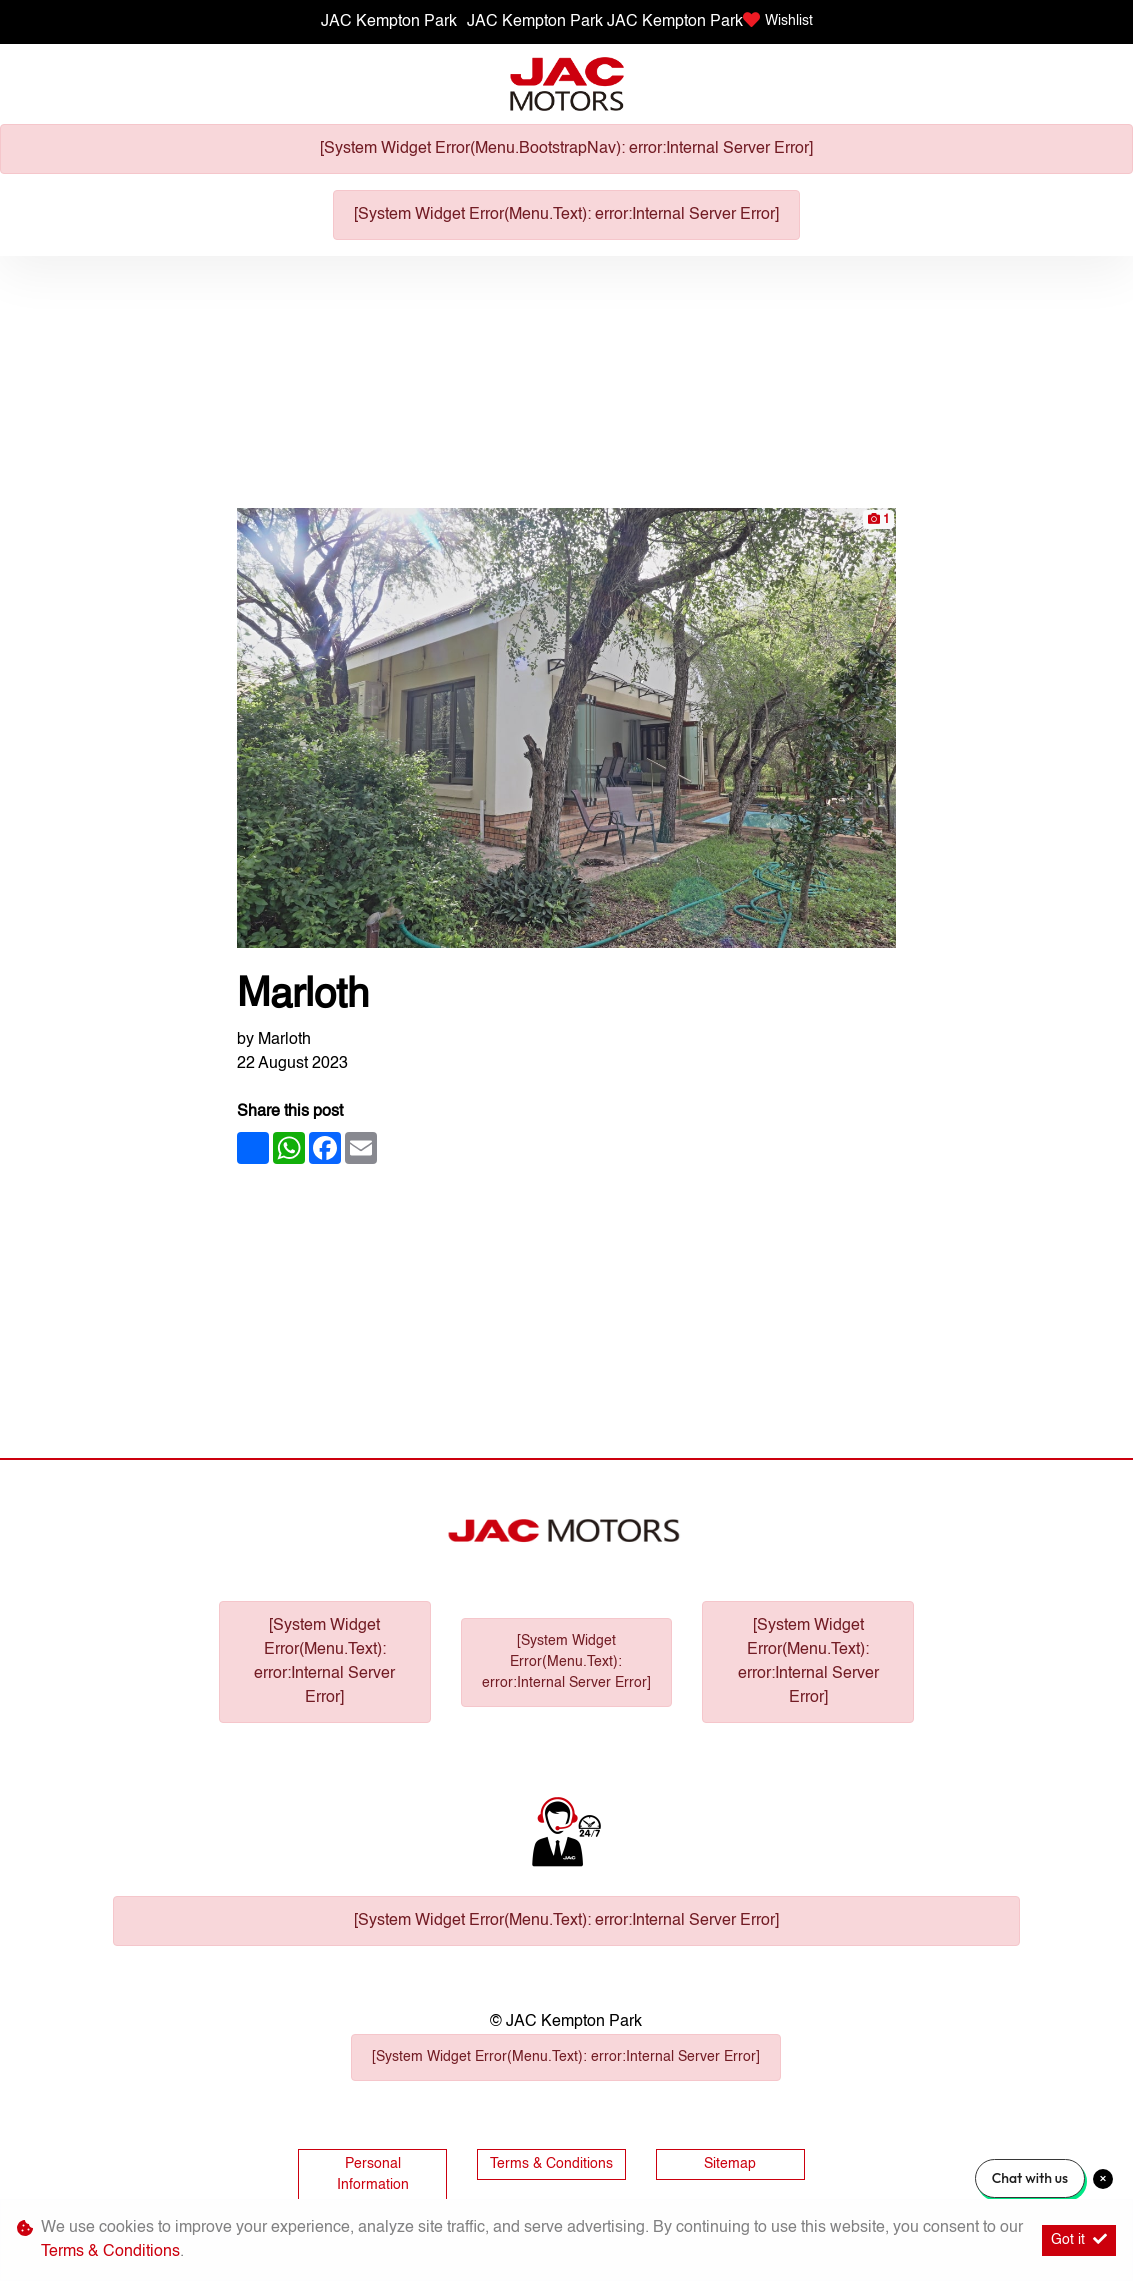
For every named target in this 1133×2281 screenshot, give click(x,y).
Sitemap (730, 2164)
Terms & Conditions (551, 2164)
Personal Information (373, 2174)
